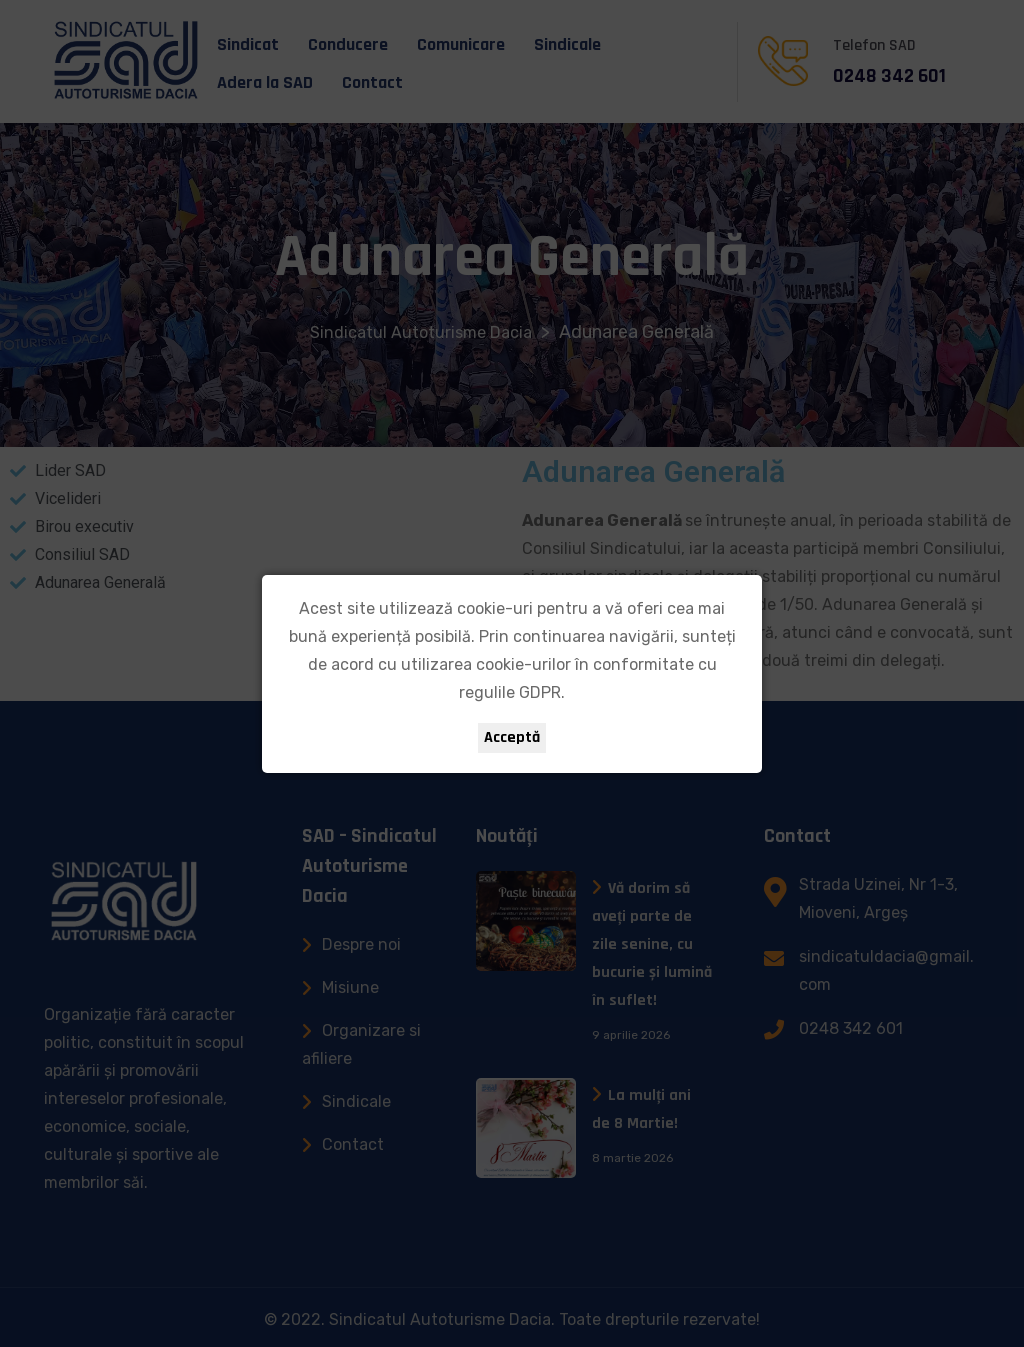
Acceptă (512, 737)
